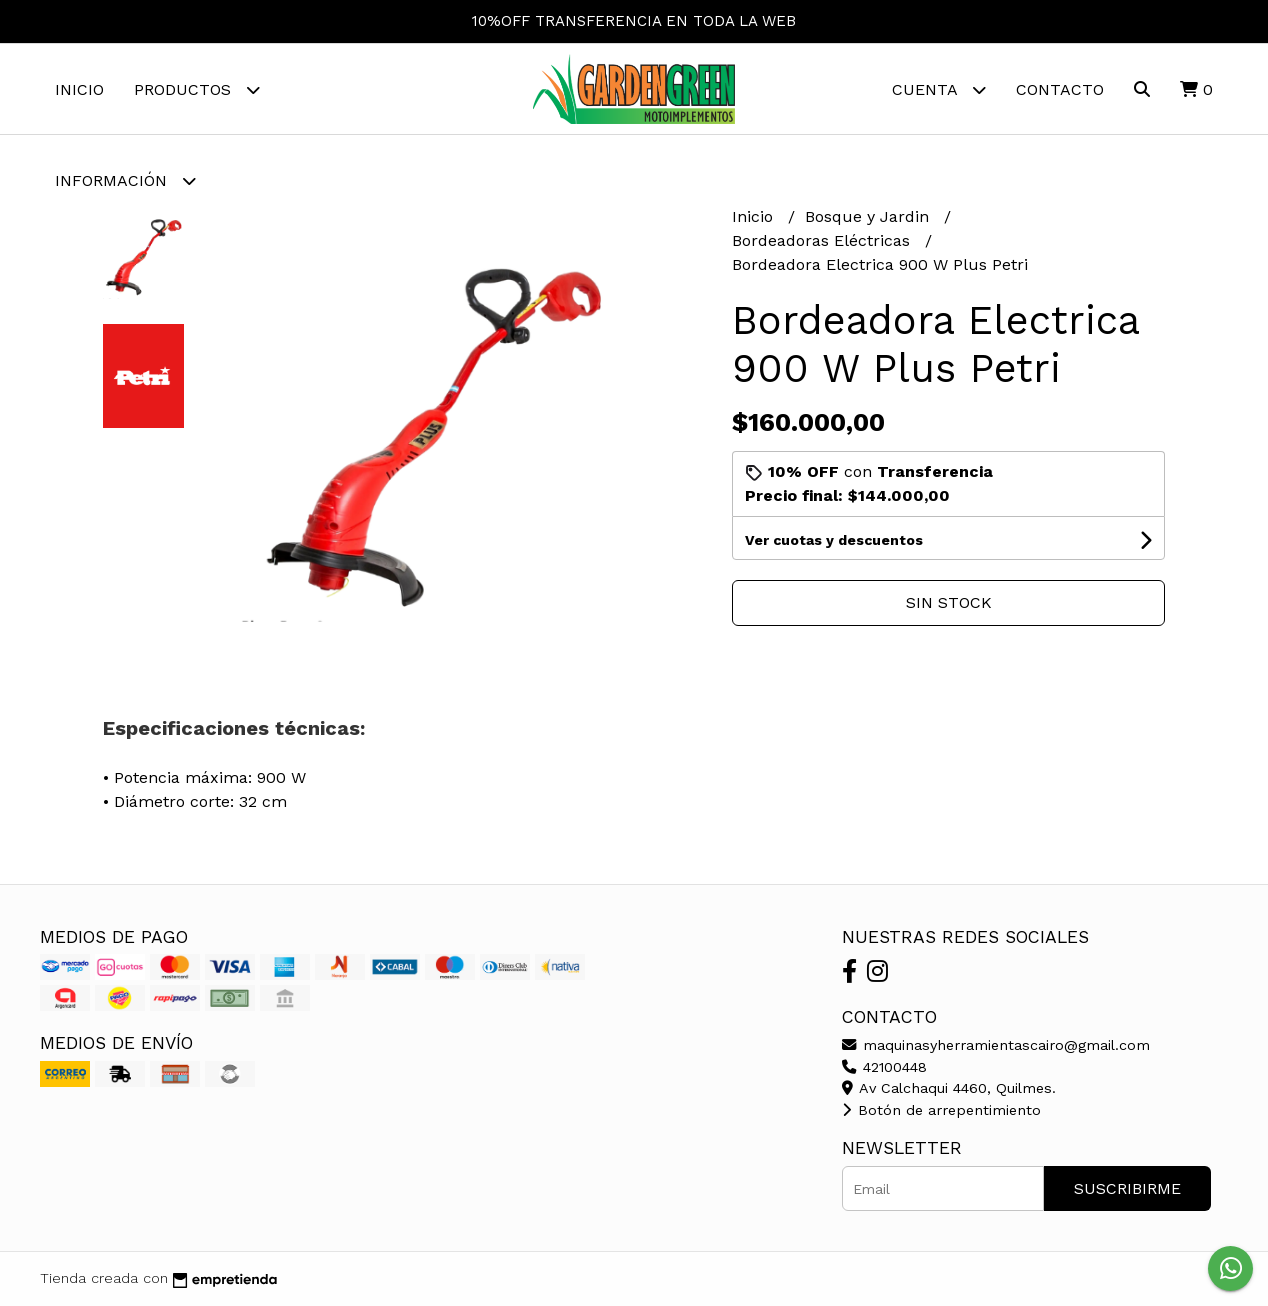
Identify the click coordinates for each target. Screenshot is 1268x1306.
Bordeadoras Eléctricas (823, 240)
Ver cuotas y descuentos (834, 540)
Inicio (79, 89)
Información (125, 180)
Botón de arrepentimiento (941, 1110)
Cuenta (939, 89)
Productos (197, 89)
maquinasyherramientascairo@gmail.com (996, 1045)
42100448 (884, 1067)
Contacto (1060, 89)
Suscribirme (1127, 1188)
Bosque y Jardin (869, 216)
